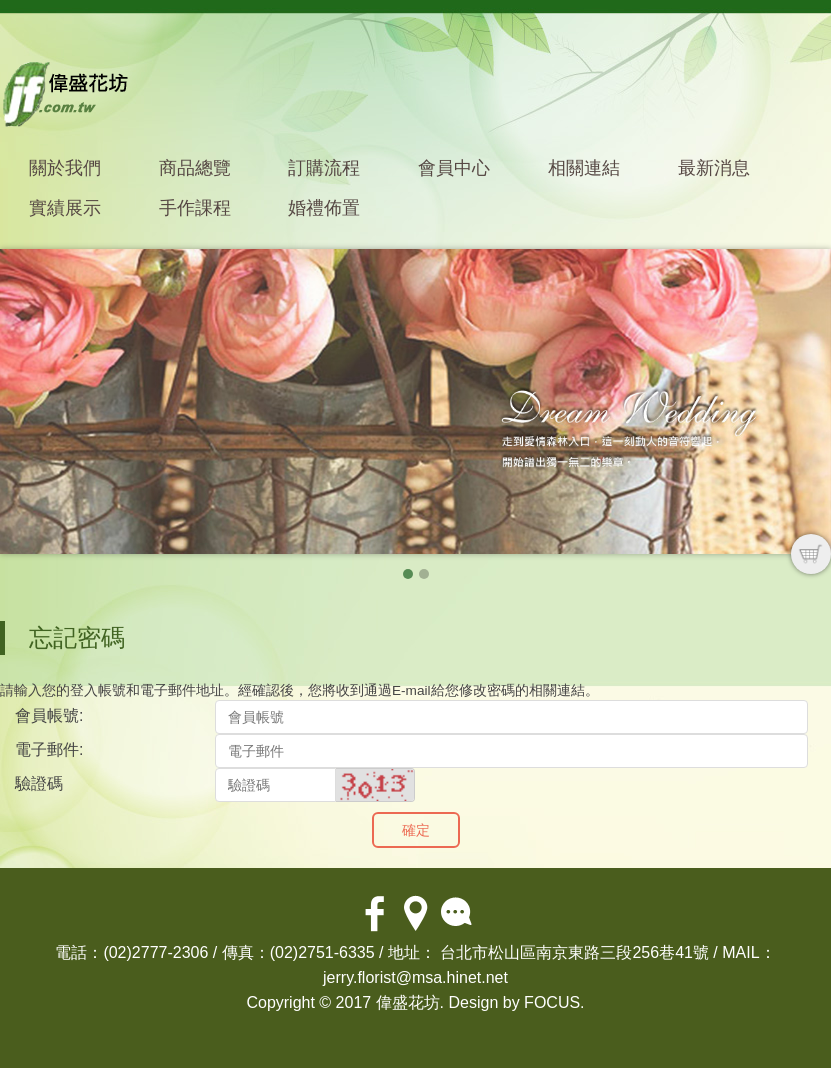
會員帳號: (49, 715)
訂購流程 (324, 168)
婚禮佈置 (324, 208)
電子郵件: (49, 749)
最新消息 (714, 168)
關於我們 (65, 168)
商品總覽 (195, 168)
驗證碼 (39, 783)
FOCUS (552, 1002)
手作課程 (195, 208)
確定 (416, 830)
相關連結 (584, 168)
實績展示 (65, 208)
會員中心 (454, 168)
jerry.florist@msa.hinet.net (415, 977)
